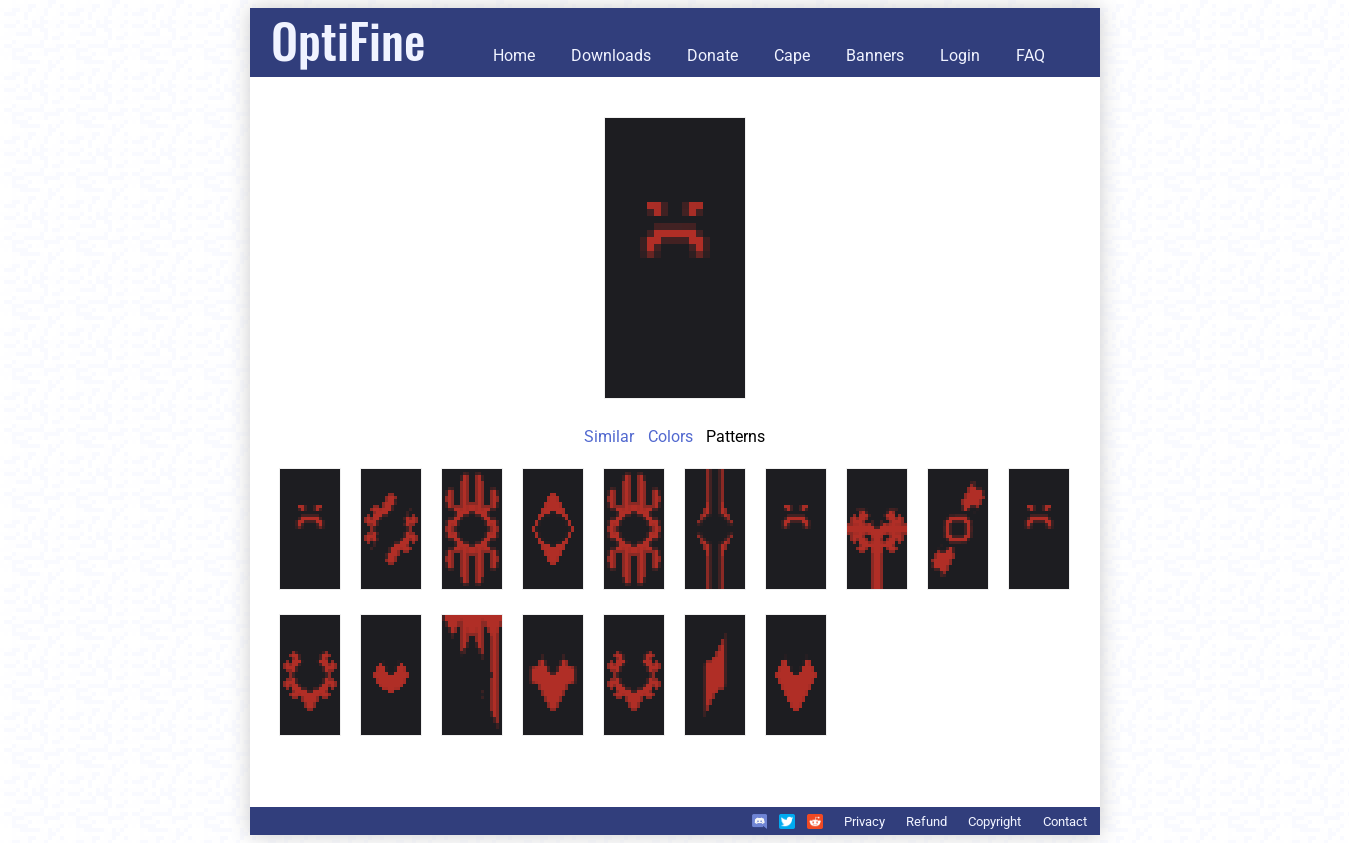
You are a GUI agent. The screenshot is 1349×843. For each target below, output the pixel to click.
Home (514, 55)
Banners (875, 55)
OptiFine (348, 39)
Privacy (864, 821)
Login (960, 55)
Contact (1065, 821)
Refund (926, 821)
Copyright (994, 821)
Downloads (611, 55)
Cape (792, 55)
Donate (712, 55)
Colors (670, 436)
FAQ (1030, 55)
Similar (609, 436)
